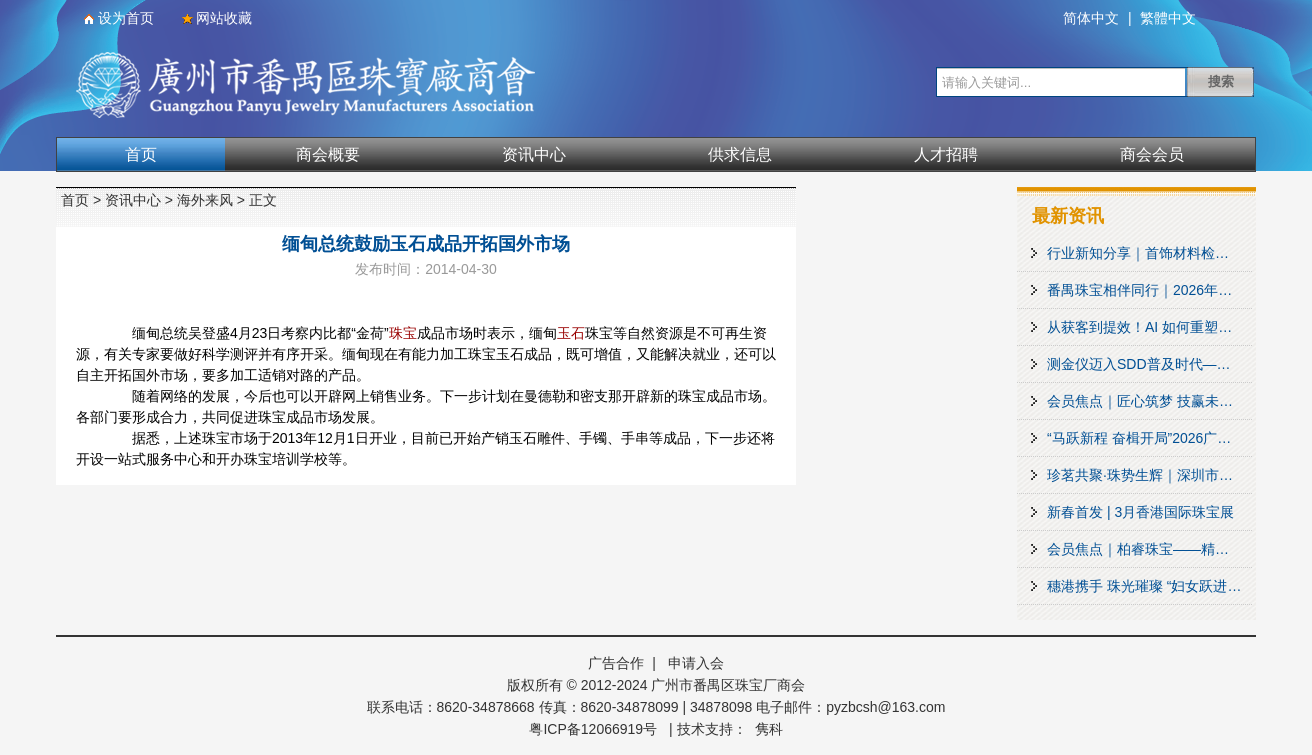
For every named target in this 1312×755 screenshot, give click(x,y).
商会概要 (328, 154)
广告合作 (616, 663)
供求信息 (740, 154)
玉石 (571, 333)
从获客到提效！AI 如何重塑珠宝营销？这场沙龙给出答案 (1149, 327)
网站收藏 (224, 18)
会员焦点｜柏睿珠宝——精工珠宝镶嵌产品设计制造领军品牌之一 (1149, 549)
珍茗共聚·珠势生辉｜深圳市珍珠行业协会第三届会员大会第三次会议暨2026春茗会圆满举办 (1149, 475)
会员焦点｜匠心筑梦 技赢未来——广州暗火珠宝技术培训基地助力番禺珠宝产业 (1149, 401)
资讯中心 (534, 154)
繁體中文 (1168, 18)
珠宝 (403, 333)
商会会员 (1152, 154)
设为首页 (126, 18)
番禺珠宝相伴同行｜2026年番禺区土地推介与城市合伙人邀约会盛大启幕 (1149, 290)
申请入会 (696, 663)
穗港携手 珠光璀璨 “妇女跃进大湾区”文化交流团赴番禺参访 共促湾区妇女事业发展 (1149, 586)
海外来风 (205, 200)
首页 (141, 154)
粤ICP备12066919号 (593, 729)
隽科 (769, 729)
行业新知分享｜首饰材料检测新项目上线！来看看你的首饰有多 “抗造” (1149, 253)
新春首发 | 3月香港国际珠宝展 (1140, 512)
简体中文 (1091, 18)
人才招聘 (946, 154)
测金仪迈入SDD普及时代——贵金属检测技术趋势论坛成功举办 (1149, 364)
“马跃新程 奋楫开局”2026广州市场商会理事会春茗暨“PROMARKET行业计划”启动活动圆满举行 (1149, 438)
